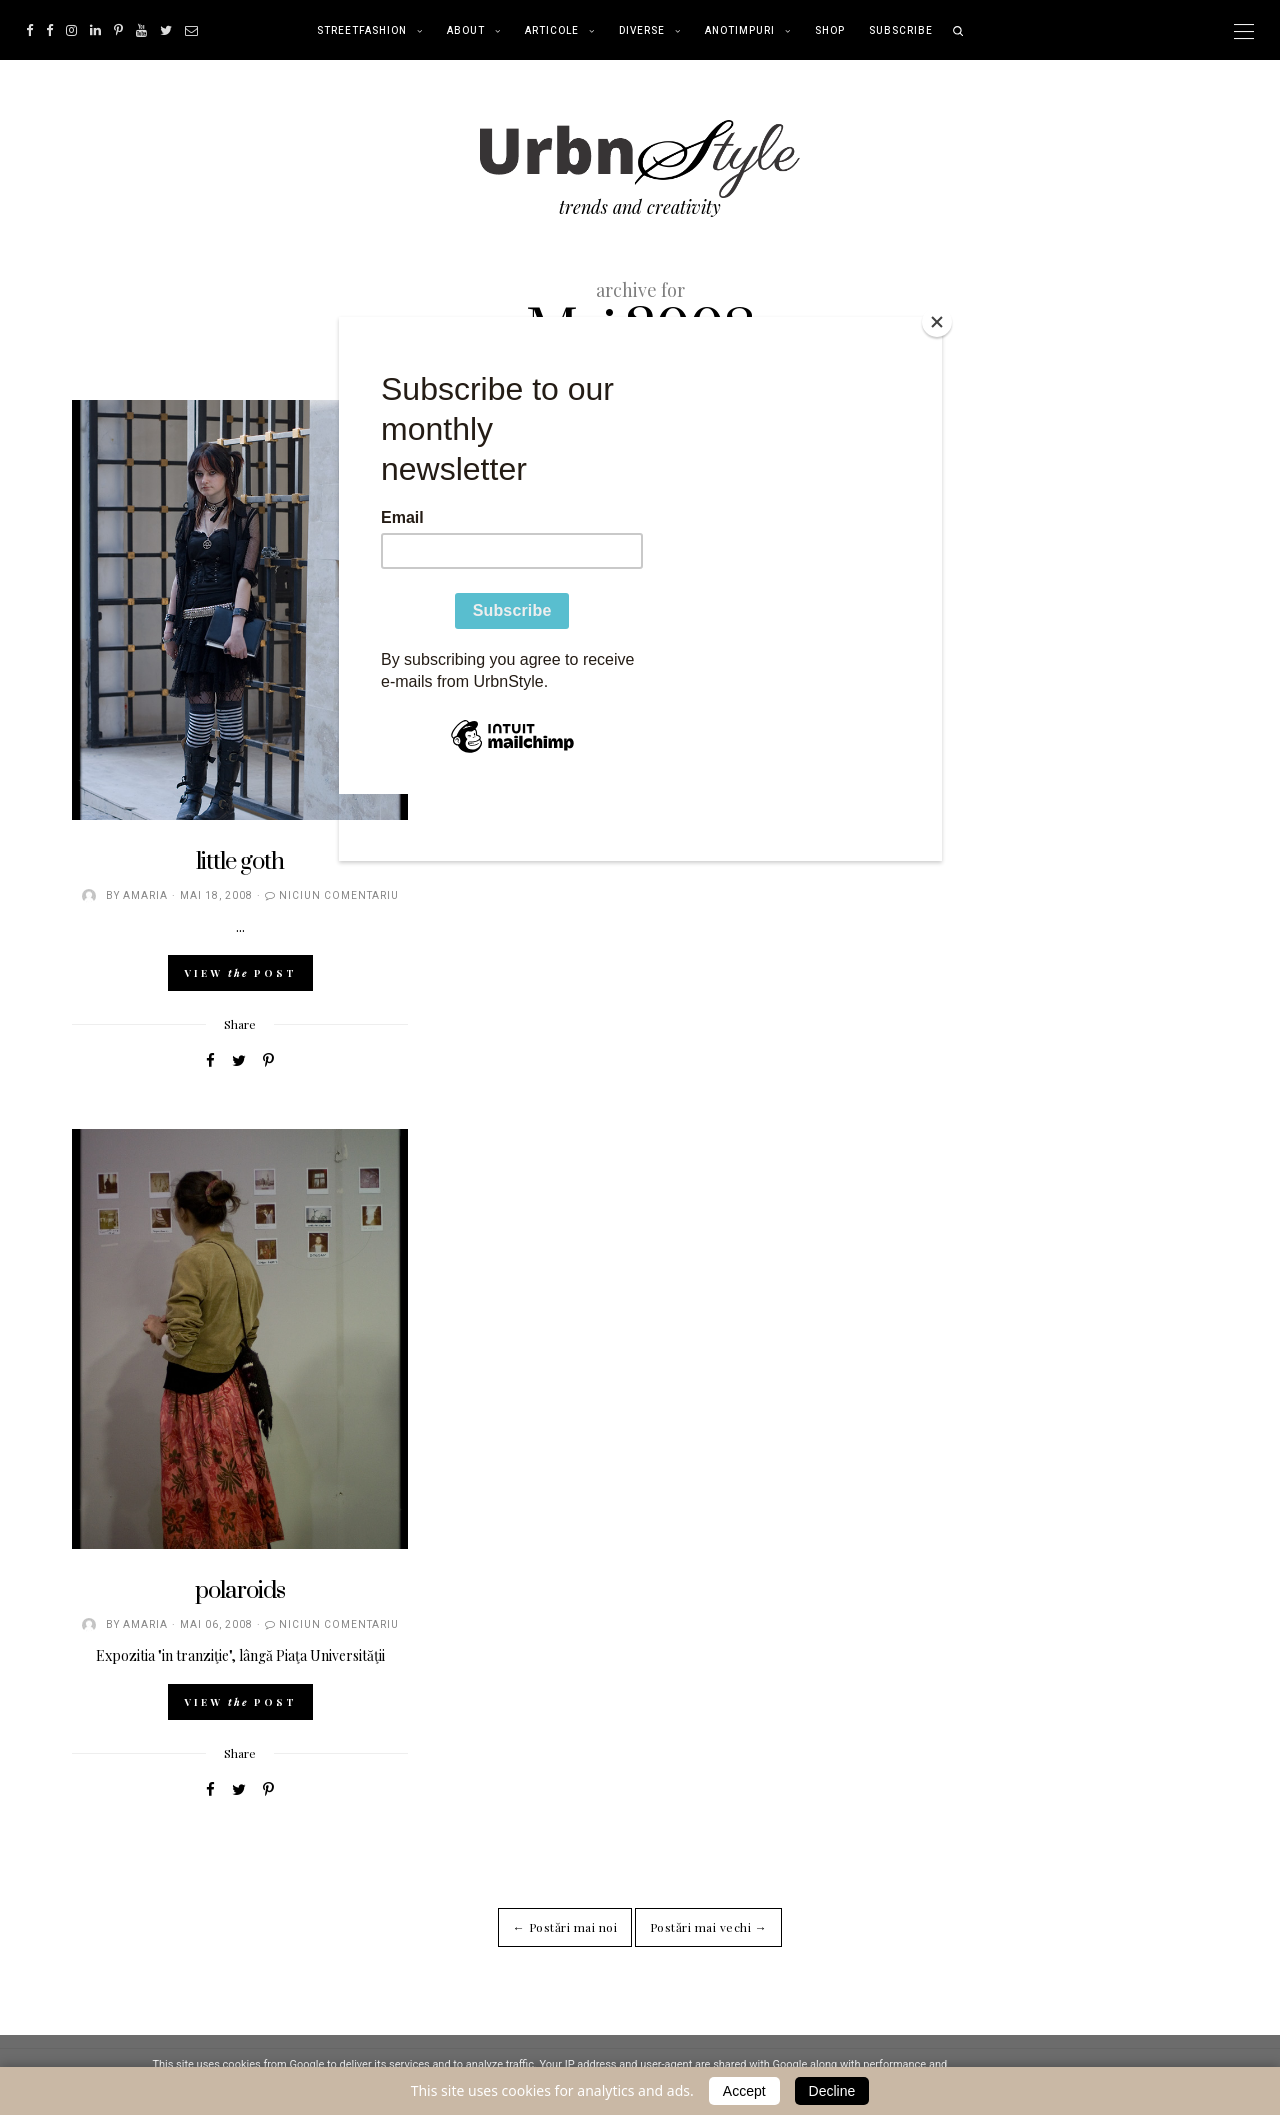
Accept (744, 2091)
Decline (832, 2091)
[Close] (937, 322)
